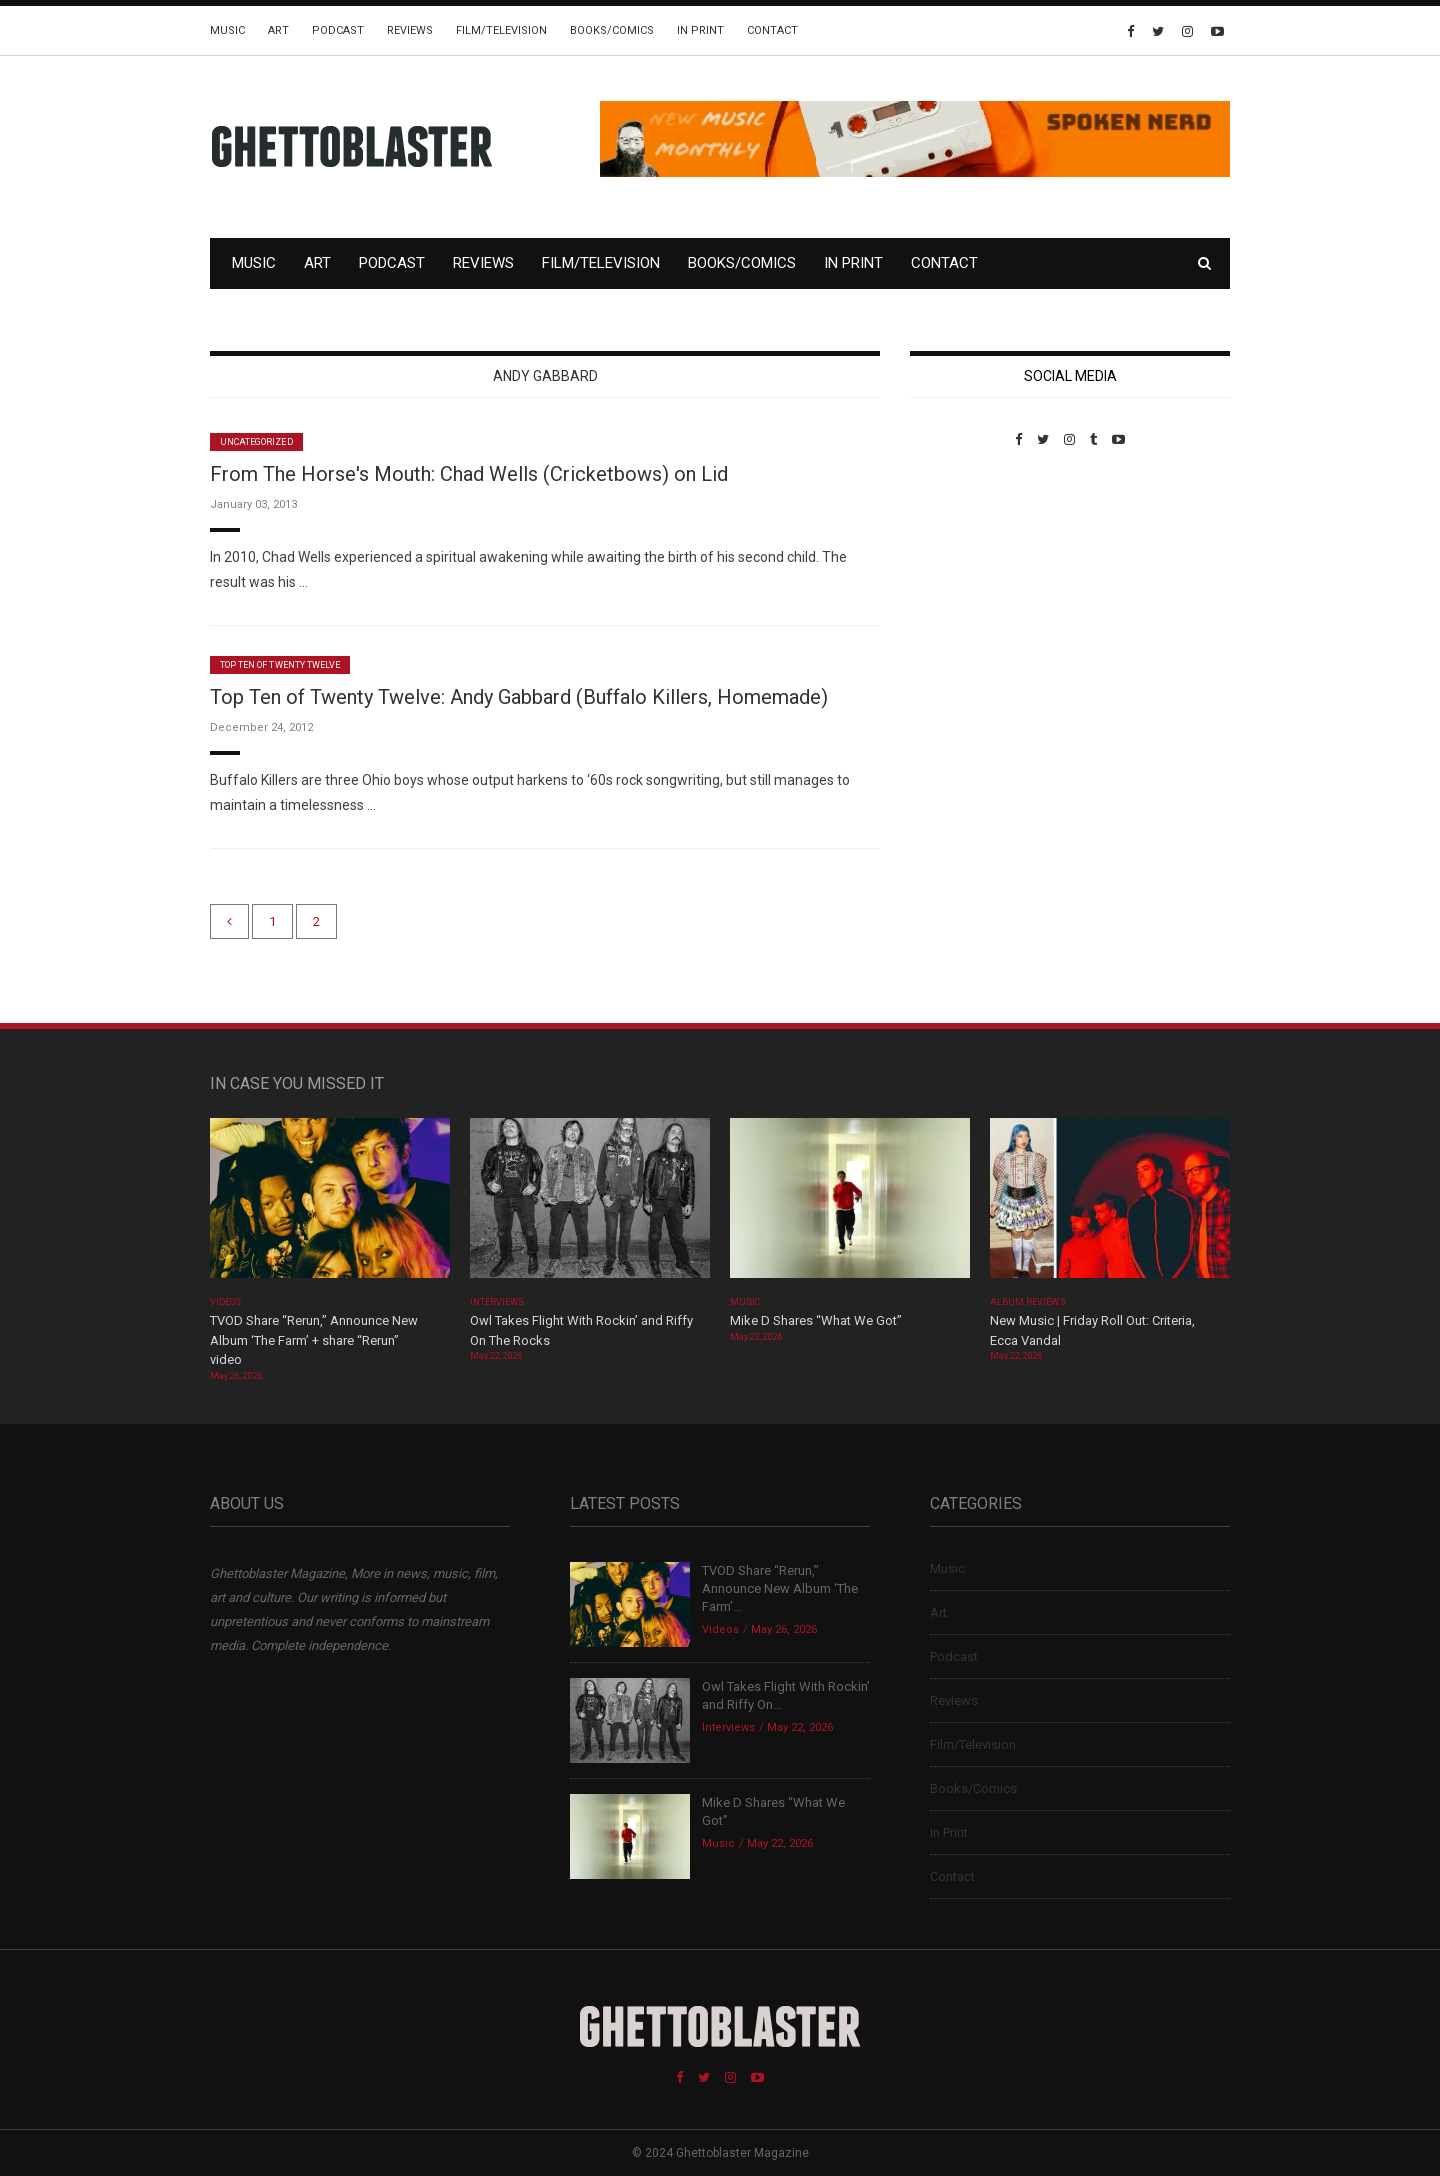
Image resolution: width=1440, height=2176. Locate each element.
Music (227, 30)
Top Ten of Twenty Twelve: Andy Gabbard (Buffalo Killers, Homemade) (519, 697)
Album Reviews (1028, 1302)
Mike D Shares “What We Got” (816, 1320)
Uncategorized (256, 442)
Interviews (497, 1302)
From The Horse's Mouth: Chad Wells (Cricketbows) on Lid (469, 474)
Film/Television (501, 30)
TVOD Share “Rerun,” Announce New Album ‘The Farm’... (780, 1588)
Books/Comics (612, 30)
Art (278, 30)
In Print (700, 30)
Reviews (410, 30)
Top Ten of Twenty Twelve (280, 665)
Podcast (338, 30)
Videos (225, 1302)
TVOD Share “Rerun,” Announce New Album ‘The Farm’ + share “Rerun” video (314, 1340)
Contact (772, 30)
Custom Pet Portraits (968, 584)
